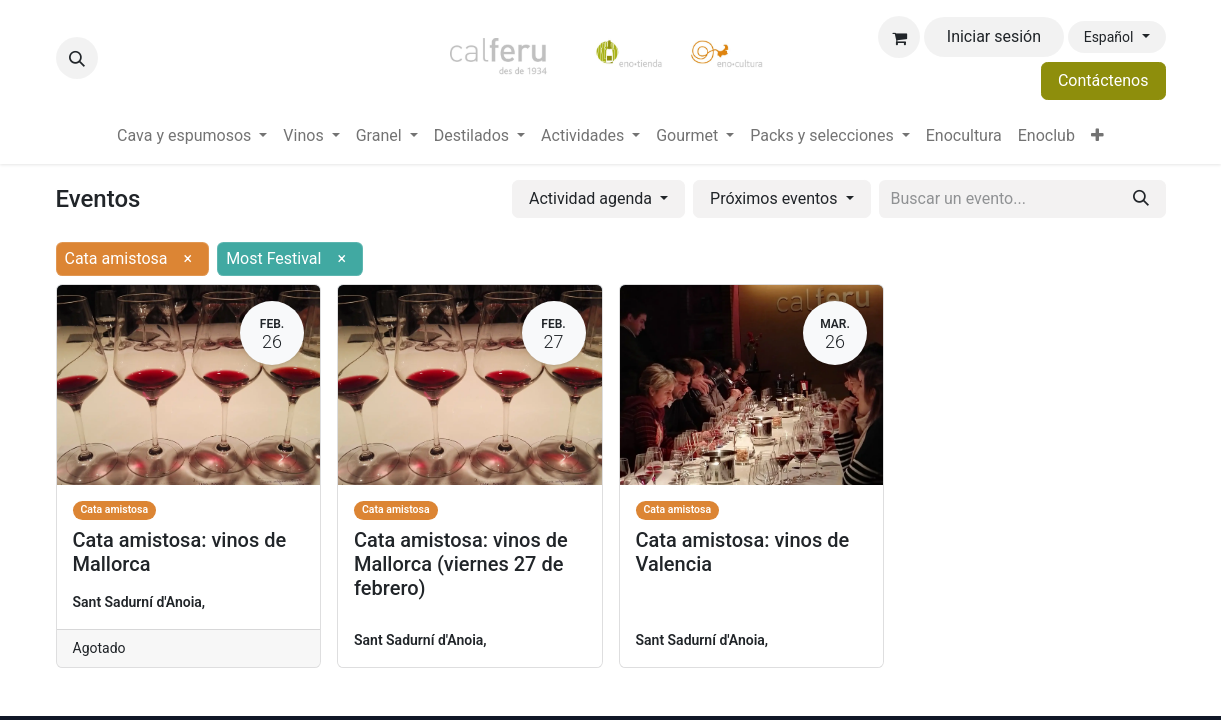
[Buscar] (1141, 199)
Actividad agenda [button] (592, 198)
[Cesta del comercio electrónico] (899, 37)
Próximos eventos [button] (775, 198)
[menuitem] (192, 136)
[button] (77, 58)
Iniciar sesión (994, 36)
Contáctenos (1103, 80)
